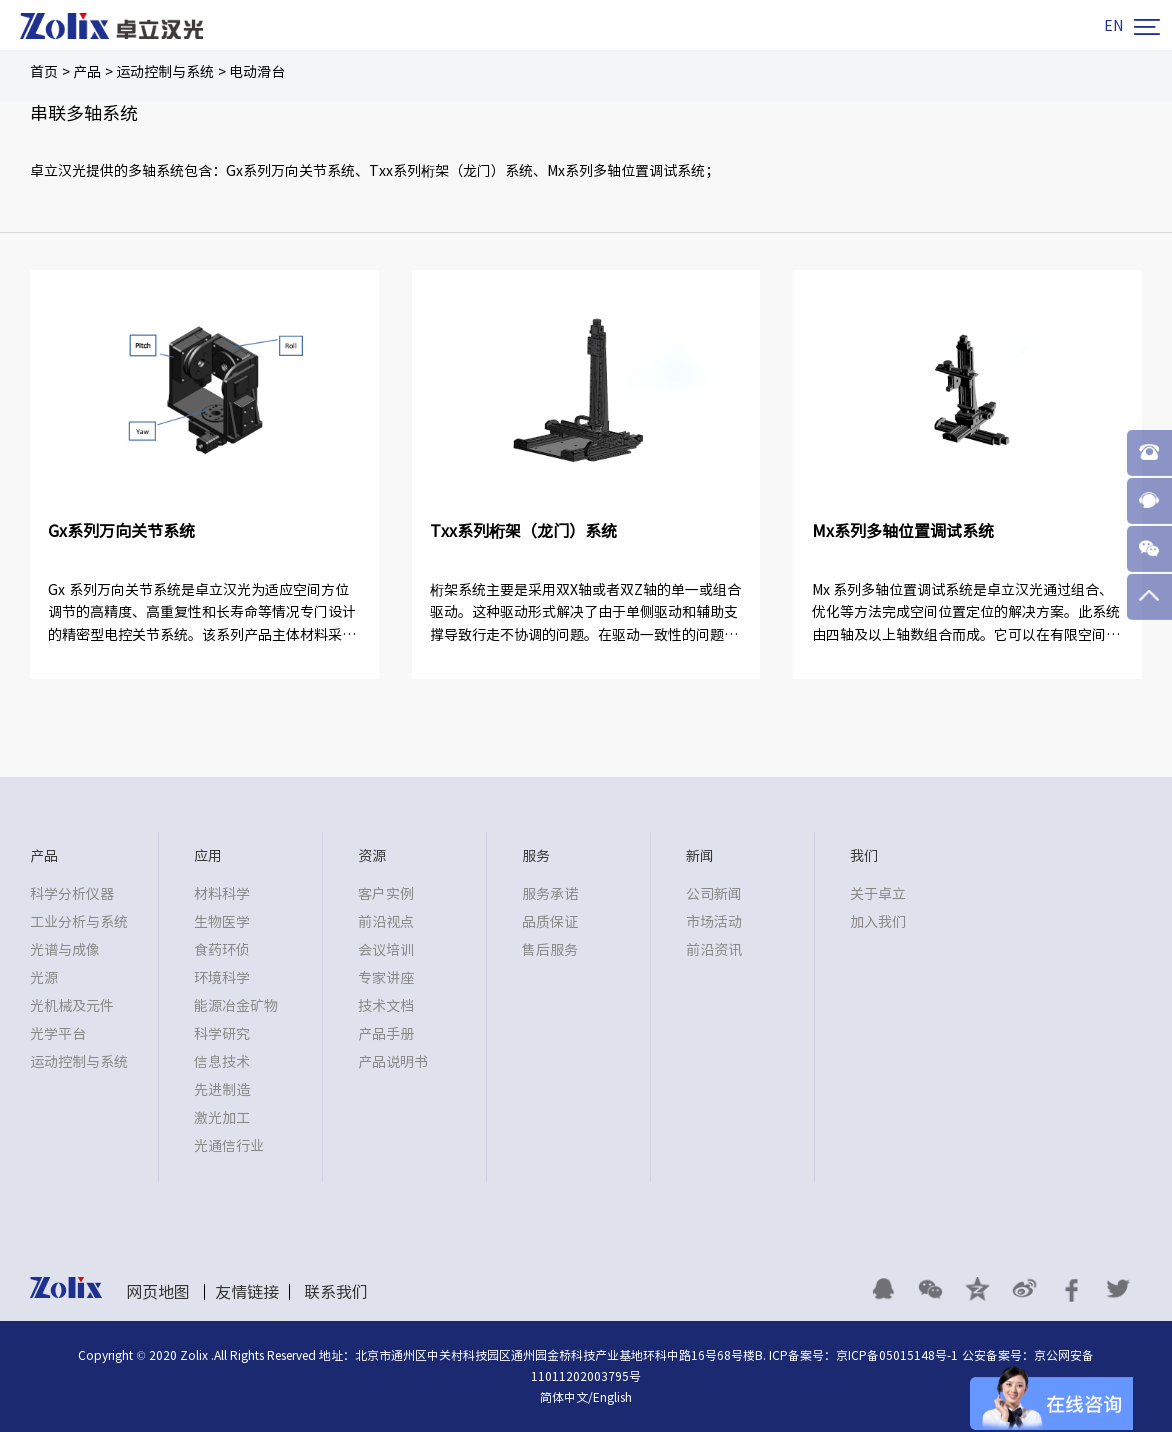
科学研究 (222, 1034)
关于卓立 (878, 894)
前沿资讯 (714, 950)
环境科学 (222, 978)
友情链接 (247, 1292)
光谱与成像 (65, 950)
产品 (87, 72)
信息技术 (222, 1062)
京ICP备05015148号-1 (897, 1355)
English (612, 1397)
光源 (44, 978)
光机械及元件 (72, 1006)
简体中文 (564, 1397)
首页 (44, 72)
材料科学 (222, 894)
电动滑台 (257, 72)
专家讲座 (386, 978)
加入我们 (878, 922)
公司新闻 (714, 894)
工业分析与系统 (79, 922)
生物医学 (222, 922)
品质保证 (550, 922)
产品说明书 (393, 1062)
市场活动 (714, 922)
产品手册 (386, 1034)
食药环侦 (222, 950)
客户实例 (386, 894)
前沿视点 (386, 922)
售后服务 (550, 950)
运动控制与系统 (165, 72)
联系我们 (336, 1292)
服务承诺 (550, 894)
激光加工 (222, 1118)
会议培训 (386, 950)
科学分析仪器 (72, 894)
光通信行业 (229, 1146)
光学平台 (58, 1034)
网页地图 (158, 1292)
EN (1113, 26)
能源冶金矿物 (236, 1006)
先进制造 (222, 1090)
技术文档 (386, 1006)
